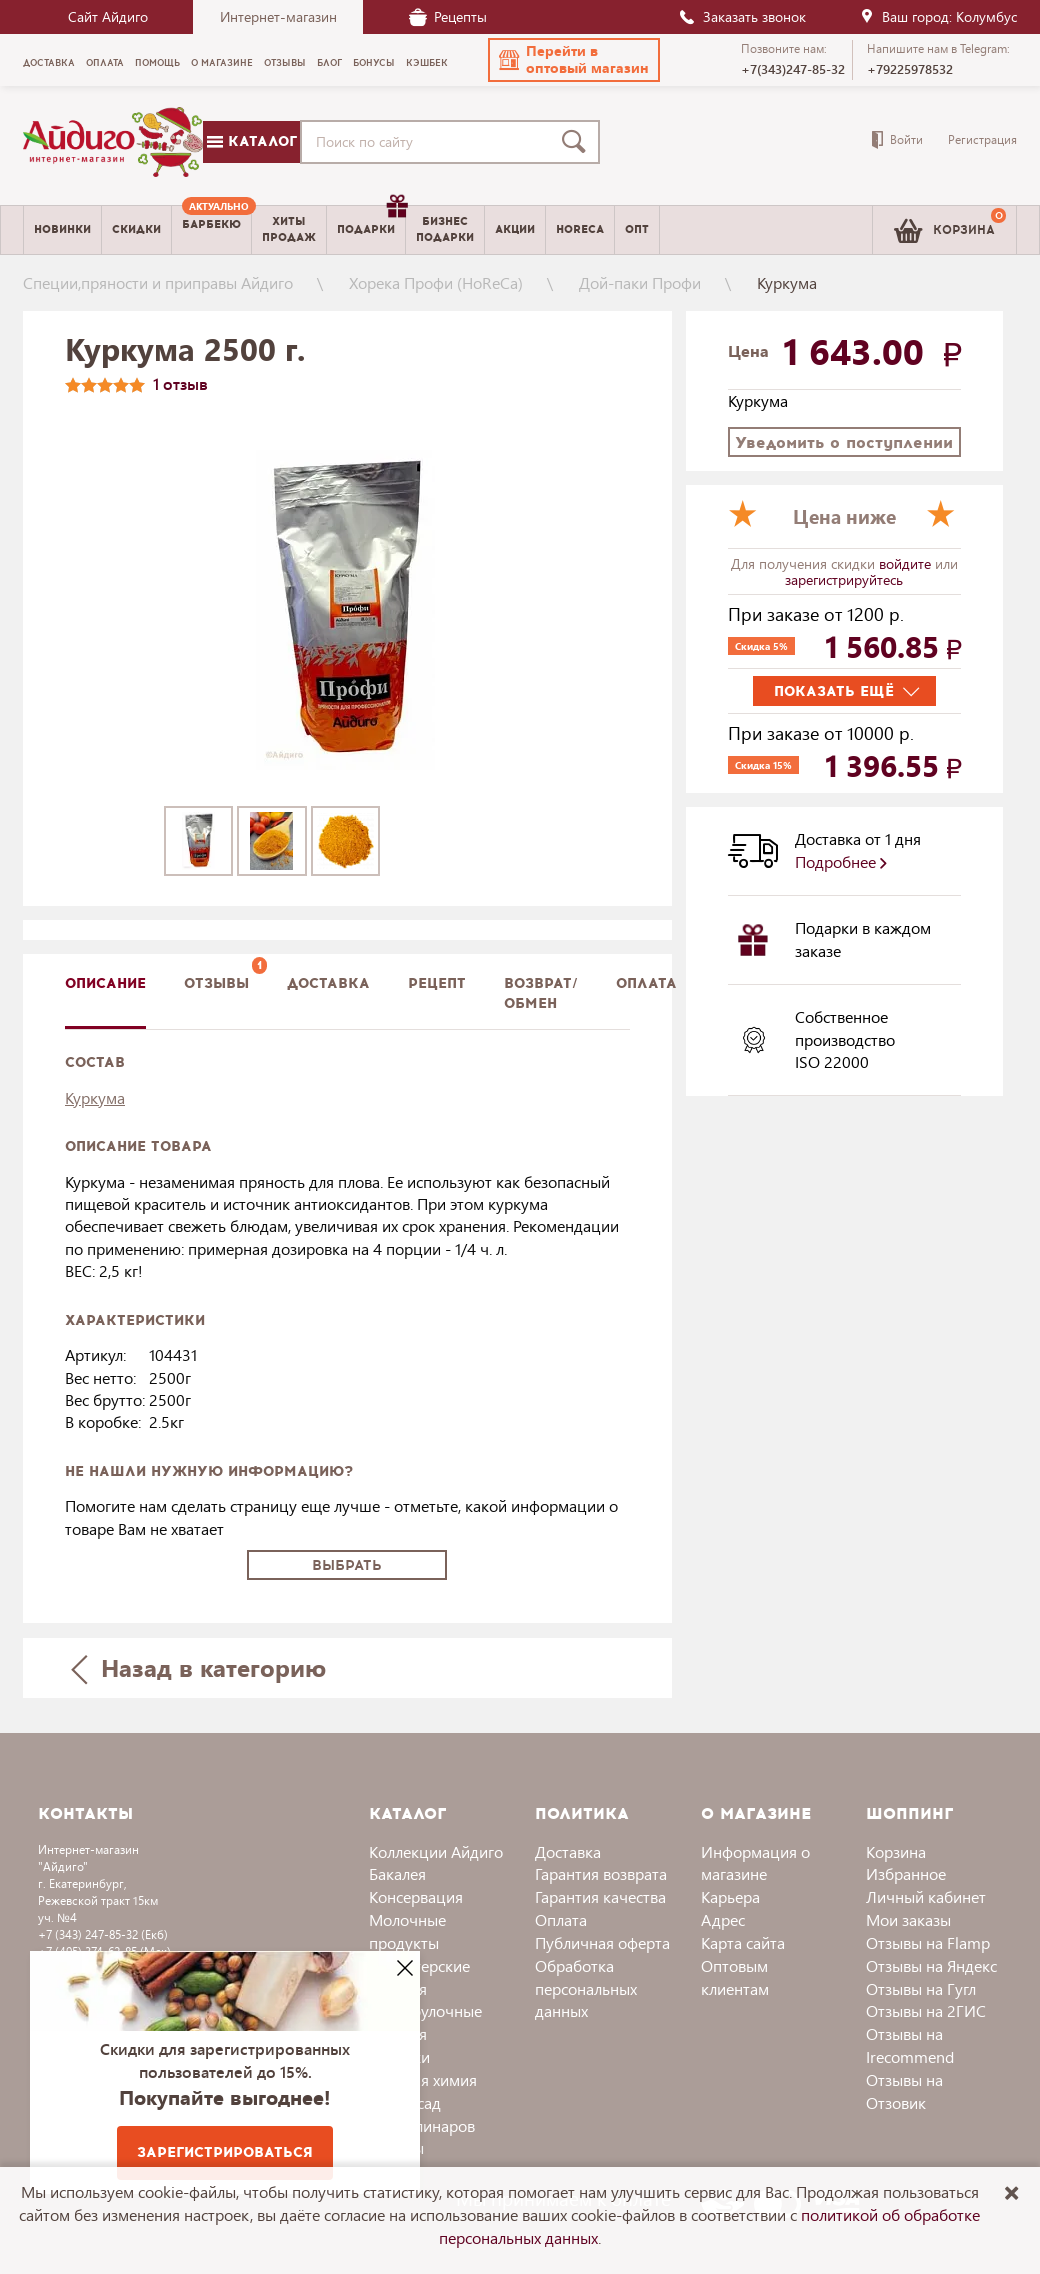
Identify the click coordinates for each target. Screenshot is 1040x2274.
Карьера (730, 1896)
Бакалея (397, 1873)
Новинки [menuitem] (62, 229)
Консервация (416, 1896)
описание (105, 983)
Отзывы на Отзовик (904, 2091)
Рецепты (448, 16)
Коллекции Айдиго (436, 1851)
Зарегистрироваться (225, 2152)
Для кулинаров (422, 2125)
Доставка (568, 1851)
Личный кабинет (926, 1896)
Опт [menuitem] (637, 229)
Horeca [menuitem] (580, 229)
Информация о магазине (755, 1863)
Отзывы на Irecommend (910, 2045)
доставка (328, 983)
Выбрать (347, 1565)
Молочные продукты (407, 1931)
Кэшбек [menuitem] (427, 63)
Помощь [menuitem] (157, 63)
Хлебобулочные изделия (425, 2022)
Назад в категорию (199, 1667)
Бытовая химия (423, 2079)
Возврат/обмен (541, 993)
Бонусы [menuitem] (374, 63)
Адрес (723, 1919)
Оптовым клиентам (735, 1977)
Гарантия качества (600, 1896)
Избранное (906, 1873)
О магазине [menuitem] (222, 63)
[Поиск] (578, 142)
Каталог (252, 141)
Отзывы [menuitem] (285, 63)
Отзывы (216, 983)
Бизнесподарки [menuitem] (445, 229)
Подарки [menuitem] (371, 222)
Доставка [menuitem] (49, 63)
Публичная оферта (602, 1942)
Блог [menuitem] (329, 63)
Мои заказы (908, 1919)
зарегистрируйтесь (844, 579)
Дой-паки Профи (640, 282)
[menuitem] (211, 230)
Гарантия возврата (601, 1873)
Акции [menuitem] (515, 229)
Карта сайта (743, 1942)
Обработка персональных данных (586, 1988)
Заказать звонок (742, 16)
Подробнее (841, 861)
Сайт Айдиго (108, 16)
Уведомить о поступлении (844, 442)
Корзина (896, 1851)
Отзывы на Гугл (921, 1988)
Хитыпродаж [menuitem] (289, 229)
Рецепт (437, 983)
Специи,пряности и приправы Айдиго (158, 282)
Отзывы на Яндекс (931, 1965)
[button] (574, 60)
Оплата (646, 983)
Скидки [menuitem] (136, 229)
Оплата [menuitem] (105, 63)
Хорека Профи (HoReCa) (436, 282)
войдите (907, 563)
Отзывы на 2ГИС (926, 2010)
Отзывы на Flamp (928, 1942)
